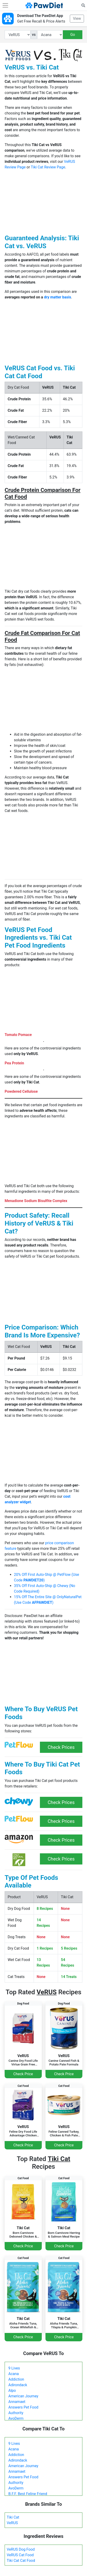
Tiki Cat (13, 2517)
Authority (15, 2413)
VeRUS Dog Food (21, 2549)
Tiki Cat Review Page (48, 167)
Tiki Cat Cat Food (21, 2560)
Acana (13, 2374)
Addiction (16, 2379)
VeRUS (12, 2523)
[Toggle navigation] (5, 5)
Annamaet (16, 2401)
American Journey (23, 2396)
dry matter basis (57, 297)
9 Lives (14, 2368)
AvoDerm (15, 2418)
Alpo (12, 2390)
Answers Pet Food (23, 2407)
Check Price (23, 2074)
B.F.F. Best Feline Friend (27, 2494)
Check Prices (61, 1747)
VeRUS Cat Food (20, 2555)
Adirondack (17, 2385)
